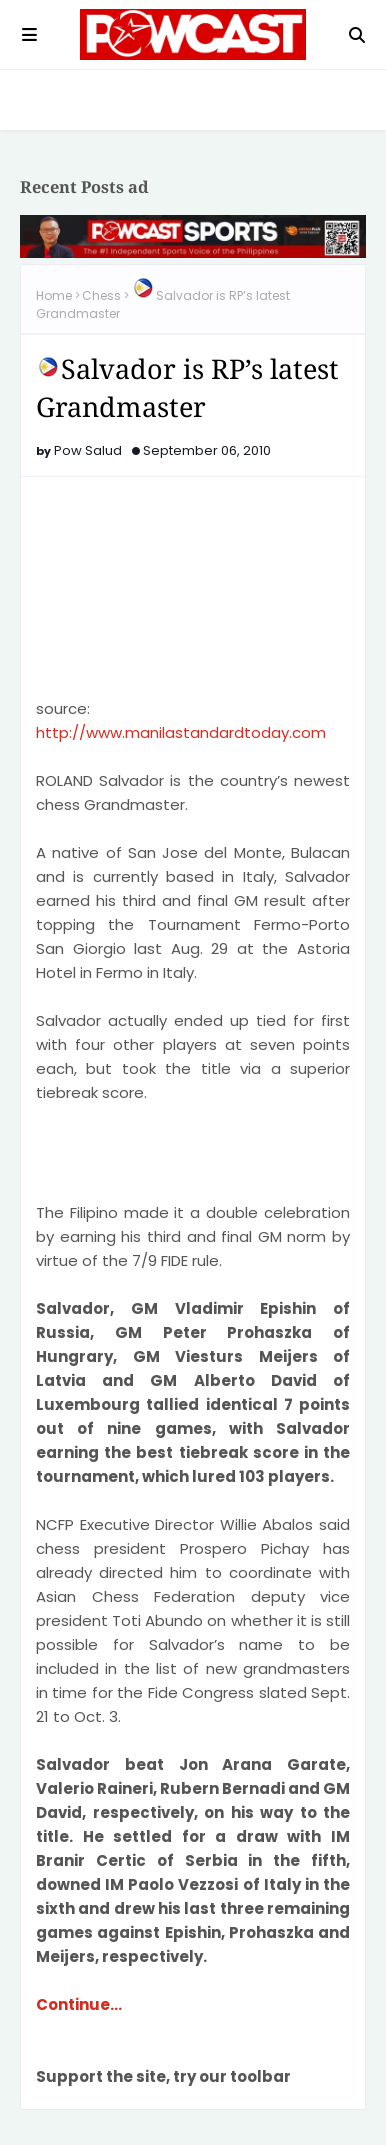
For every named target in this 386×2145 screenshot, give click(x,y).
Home (54, 295)
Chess (101, 295)
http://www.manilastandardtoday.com (181, 732)
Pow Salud (88, 450)
